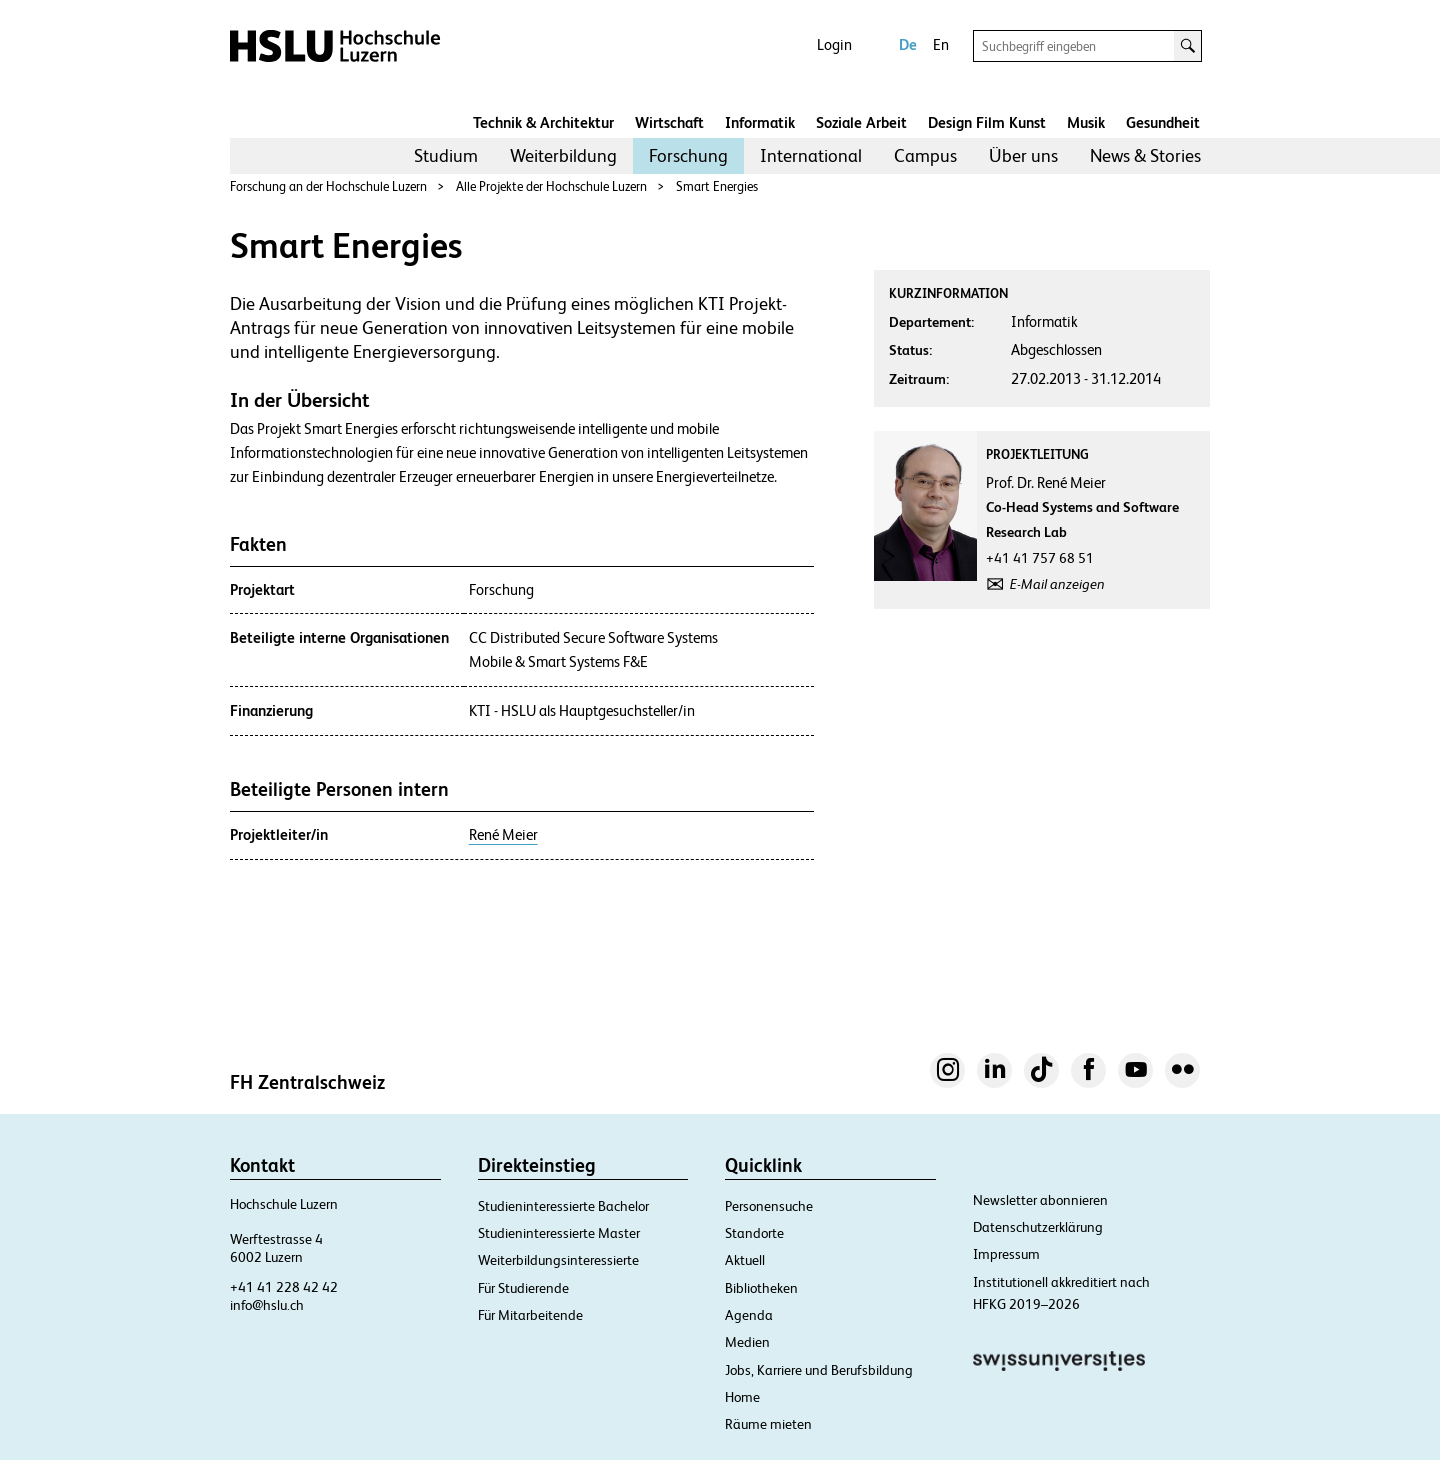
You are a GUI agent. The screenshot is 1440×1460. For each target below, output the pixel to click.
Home (742, 1397)
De (908, 44)
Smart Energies (717, 186)
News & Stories (1145, 155)
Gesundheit (1163, 122)
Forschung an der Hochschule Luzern (328, 186)
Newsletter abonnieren (1040, 1200)
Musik (1086, 122)
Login (834, 44)
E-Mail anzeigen (1057, 584)
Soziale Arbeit (861, 122)
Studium (446, 155)
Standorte (754, 1233)
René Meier (503, 835)
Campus (925, 155)
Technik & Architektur (543, 122)
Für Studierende (523, 1288)
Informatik (760, 122)
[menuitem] (446, 156)
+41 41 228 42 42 (284, 1287)
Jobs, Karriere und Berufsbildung (819, 1370)
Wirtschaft (669, 122)
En (941, 44)
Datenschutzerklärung (1038, 1227)
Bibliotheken (761, 1288)
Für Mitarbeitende (530, 1315)
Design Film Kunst (987, 122)
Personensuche (769, 1206)
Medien (747, 1342)
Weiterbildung (563, 155)
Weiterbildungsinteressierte (558, 1260)
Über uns (1023, 155)
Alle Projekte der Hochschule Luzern (551, 186)
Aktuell (745, 1260)
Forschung (688, 155)
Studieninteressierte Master (559, 1233)
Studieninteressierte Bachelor (563, 1206)
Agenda (749, 1315)
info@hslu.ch (267, 1305)
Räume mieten (768, 1424)
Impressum (1006, 1254)
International (811, 155)
